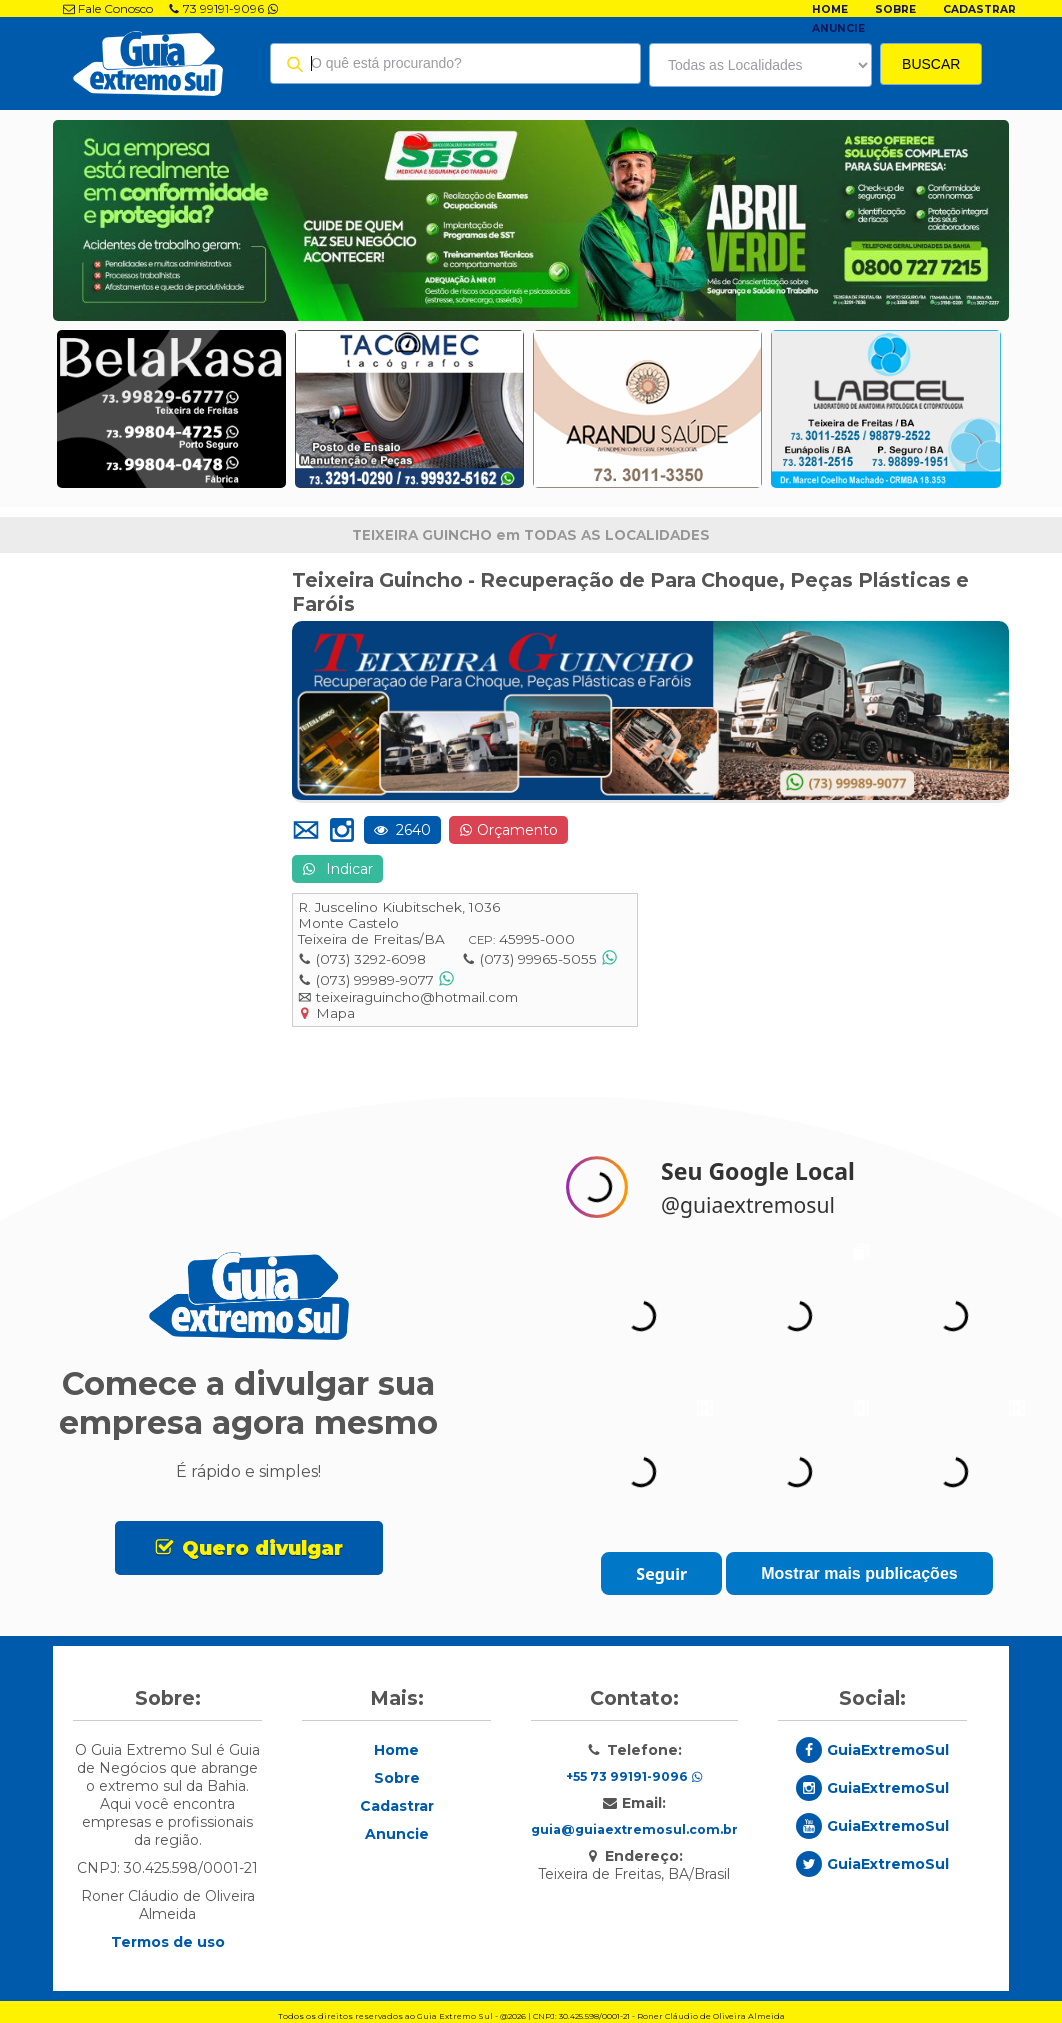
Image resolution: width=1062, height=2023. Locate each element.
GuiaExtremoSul (888, 1750)
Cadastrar (979, 9)
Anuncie (838, 28)
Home (830, 9)
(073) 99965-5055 (538, 959)
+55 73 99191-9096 (634, 1776)
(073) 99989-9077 (375, 980)
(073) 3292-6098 (371, 959)
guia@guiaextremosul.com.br (634, 1829)
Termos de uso (168, 1942)
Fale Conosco (108, 8)
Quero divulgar (262, 1548)
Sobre (895, 9)
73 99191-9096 (223, 8)
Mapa (335, 1013)
